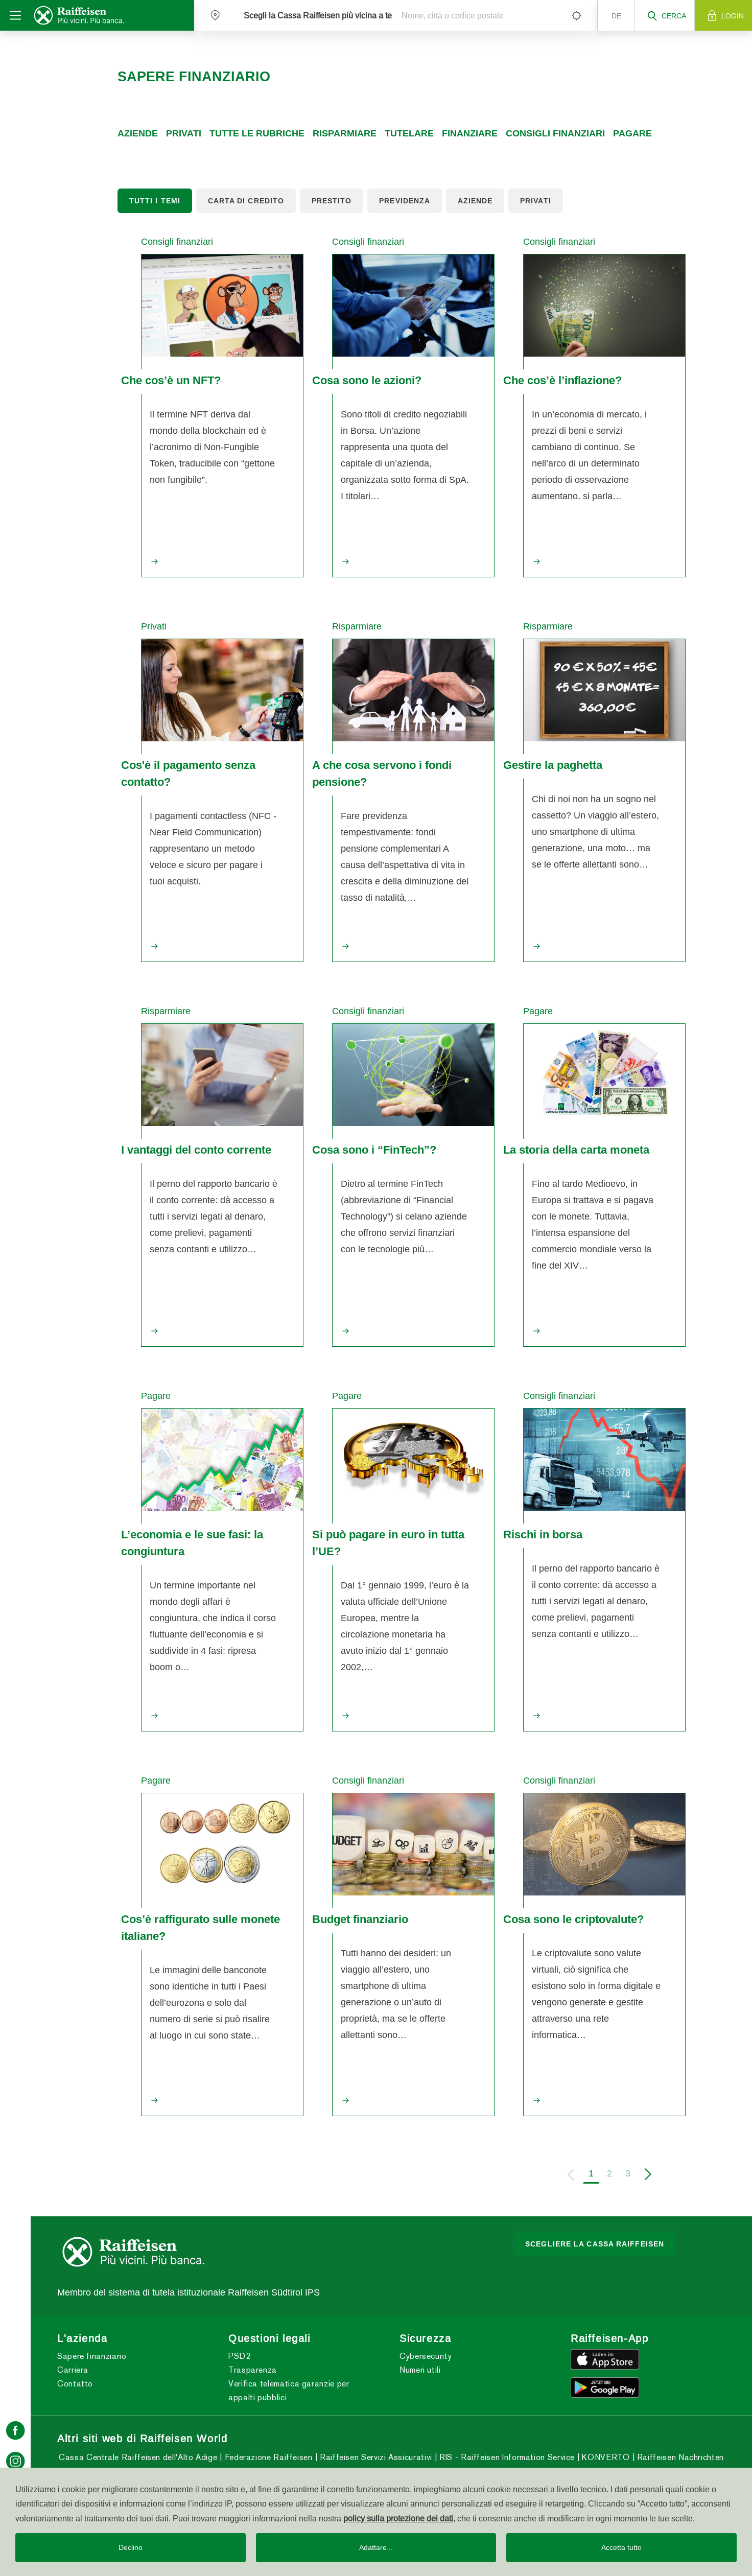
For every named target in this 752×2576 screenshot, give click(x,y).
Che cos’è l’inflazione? (562, 380)
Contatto (75, 2383)
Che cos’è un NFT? (171, 380)
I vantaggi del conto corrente (196, 1149)
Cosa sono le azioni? (366, 380)
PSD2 (239, 2356)
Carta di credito (246, 201)
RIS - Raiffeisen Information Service (506, 2457)
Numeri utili (420, 2370)
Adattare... (376, 2547)
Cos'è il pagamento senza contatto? (188, 773)
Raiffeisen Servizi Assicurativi (374, 2457)
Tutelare (409, 133)
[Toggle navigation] (15, 15)
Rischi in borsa (542, 1534)
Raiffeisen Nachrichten (679, 2457)
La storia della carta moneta (576, 1149)
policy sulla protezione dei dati (398, 2518)
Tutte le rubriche (256, 133)
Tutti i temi (154, 201)
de (616, 16)
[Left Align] (576, 15)
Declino (131, 2547)
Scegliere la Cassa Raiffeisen (594, 2244)
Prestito (332, 201)
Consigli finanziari (555, 133)
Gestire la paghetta (552, 764)
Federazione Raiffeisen (267, 2457)
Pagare (632, 133)
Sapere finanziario (92, 2356)
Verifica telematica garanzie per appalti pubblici (288, 2390)
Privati (183, 133)
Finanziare (470, 133)
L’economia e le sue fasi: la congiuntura (192, 1543)
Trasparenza (252, 2370)
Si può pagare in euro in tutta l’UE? (388, 1543)
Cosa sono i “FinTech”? (374, 1149)
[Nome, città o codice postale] (478, 15)
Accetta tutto (621, 2547)
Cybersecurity (426, 2356)
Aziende (138, 133)
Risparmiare (345, 133)
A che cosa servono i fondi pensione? (382, 773)
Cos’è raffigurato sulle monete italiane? (200, 1927)
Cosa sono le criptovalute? (573, 1919)
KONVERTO (605, 2457)
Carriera (72, 2370)
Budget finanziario (360, 1919)
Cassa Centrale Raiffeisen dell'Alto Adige (138, 2457)
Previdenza (404, 201)
